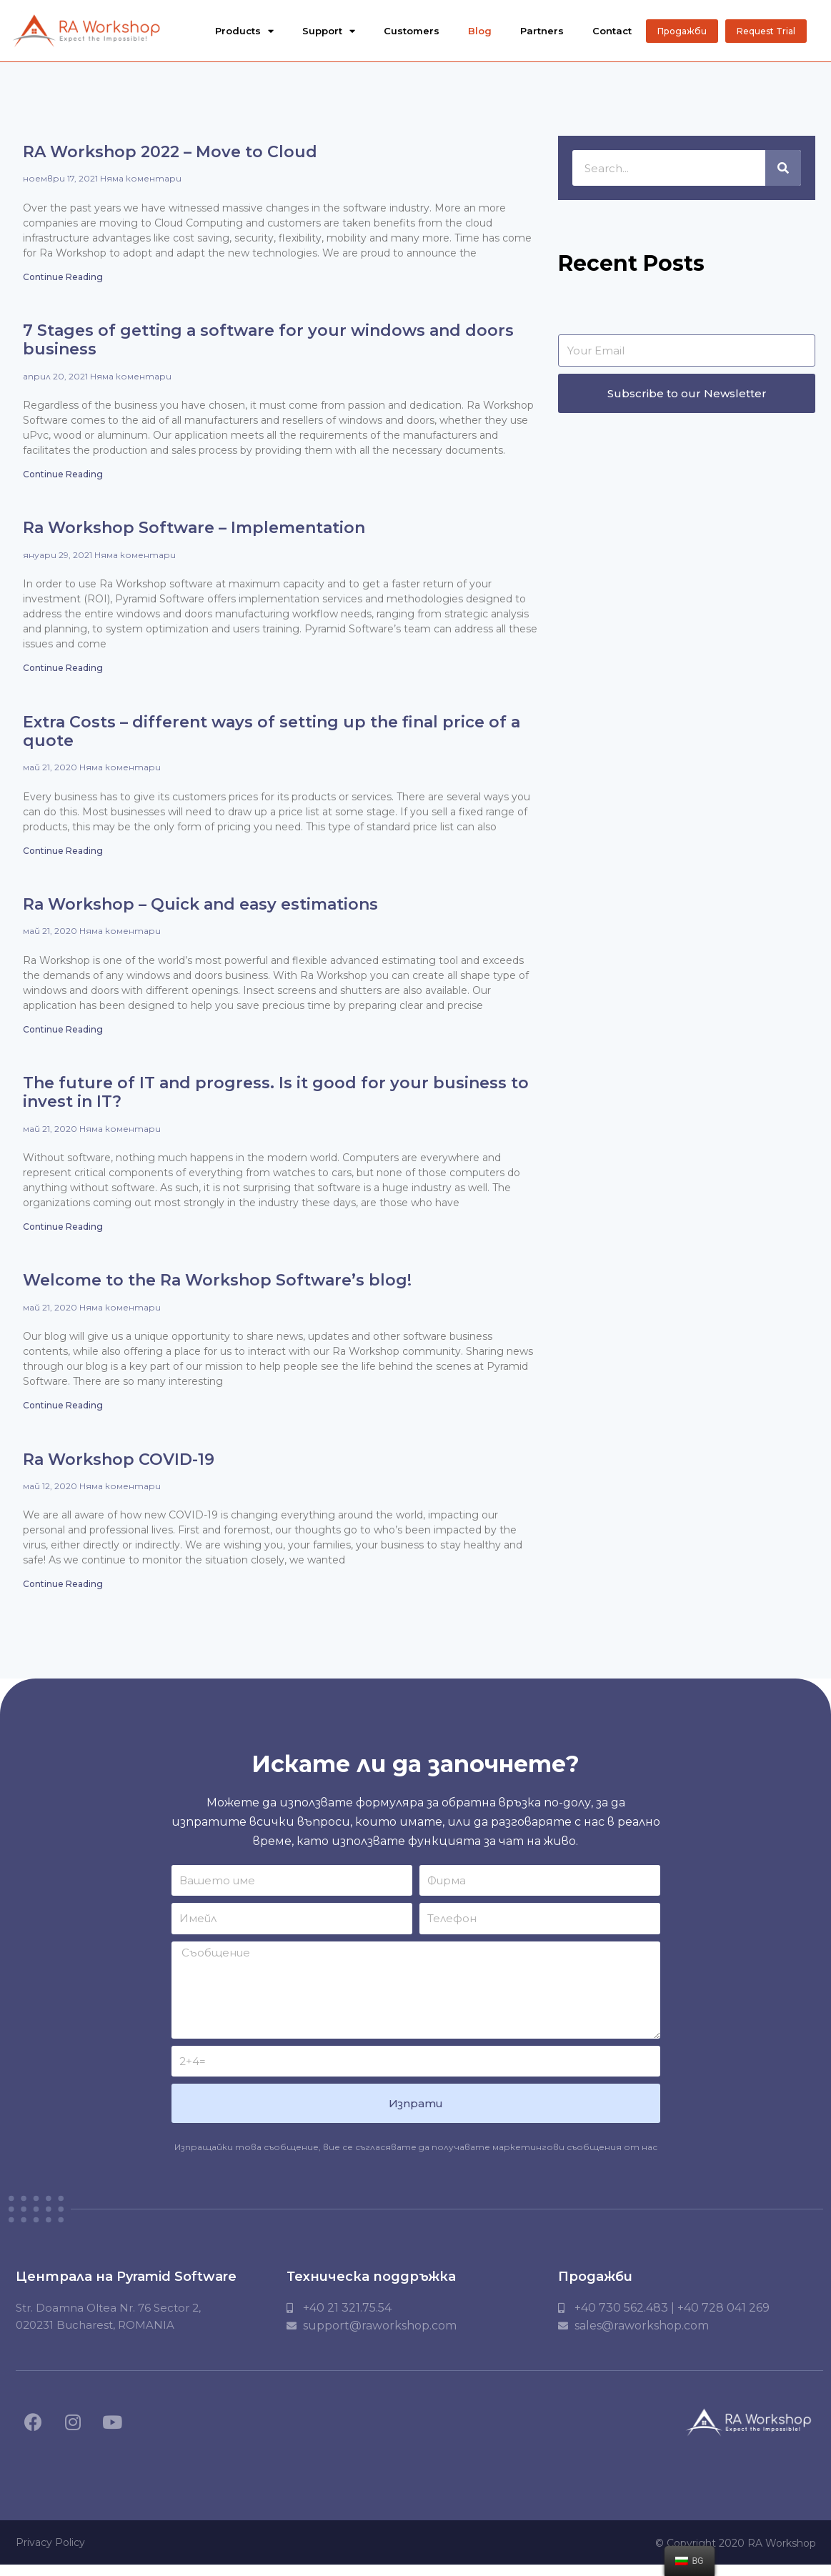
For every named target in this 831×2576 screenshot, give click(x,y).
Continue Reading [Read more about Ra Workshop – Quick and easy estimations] (63, 1037)
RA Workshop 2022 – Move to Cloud (170, 156)
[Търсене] (783, 173)
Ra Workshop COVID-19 (118, 1468)
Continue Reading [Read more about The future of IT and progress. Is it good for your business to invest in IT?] (63, 1235)
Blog (480, 30)
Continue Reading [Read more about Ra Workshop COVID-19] (63, 1593)
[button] (682, 31)
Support (328, 31)
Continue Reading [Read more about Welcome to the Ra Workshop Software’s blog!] (63, 1414)
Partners (542, 30)
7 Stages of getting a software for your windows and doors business (268, 345)
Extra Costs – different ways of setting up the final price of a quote (271, 738)
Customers (411, 30)
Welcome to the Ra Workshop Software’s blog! (217, 1289)
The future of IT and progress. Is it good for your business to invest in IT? (276, 1101)
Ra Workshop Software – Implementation (194, 534)
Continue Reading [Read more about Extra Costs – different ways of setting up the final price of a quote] (63, 857)
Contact (612, 30)
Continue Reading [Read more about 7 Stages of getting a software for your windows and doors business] (63, 479)
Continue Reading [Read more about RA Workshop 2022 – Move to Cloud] (63, 282)
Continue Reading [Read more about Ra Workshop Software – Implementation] (63, 674)
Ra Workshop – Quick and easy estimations (200, 912)
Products (244, 31)
